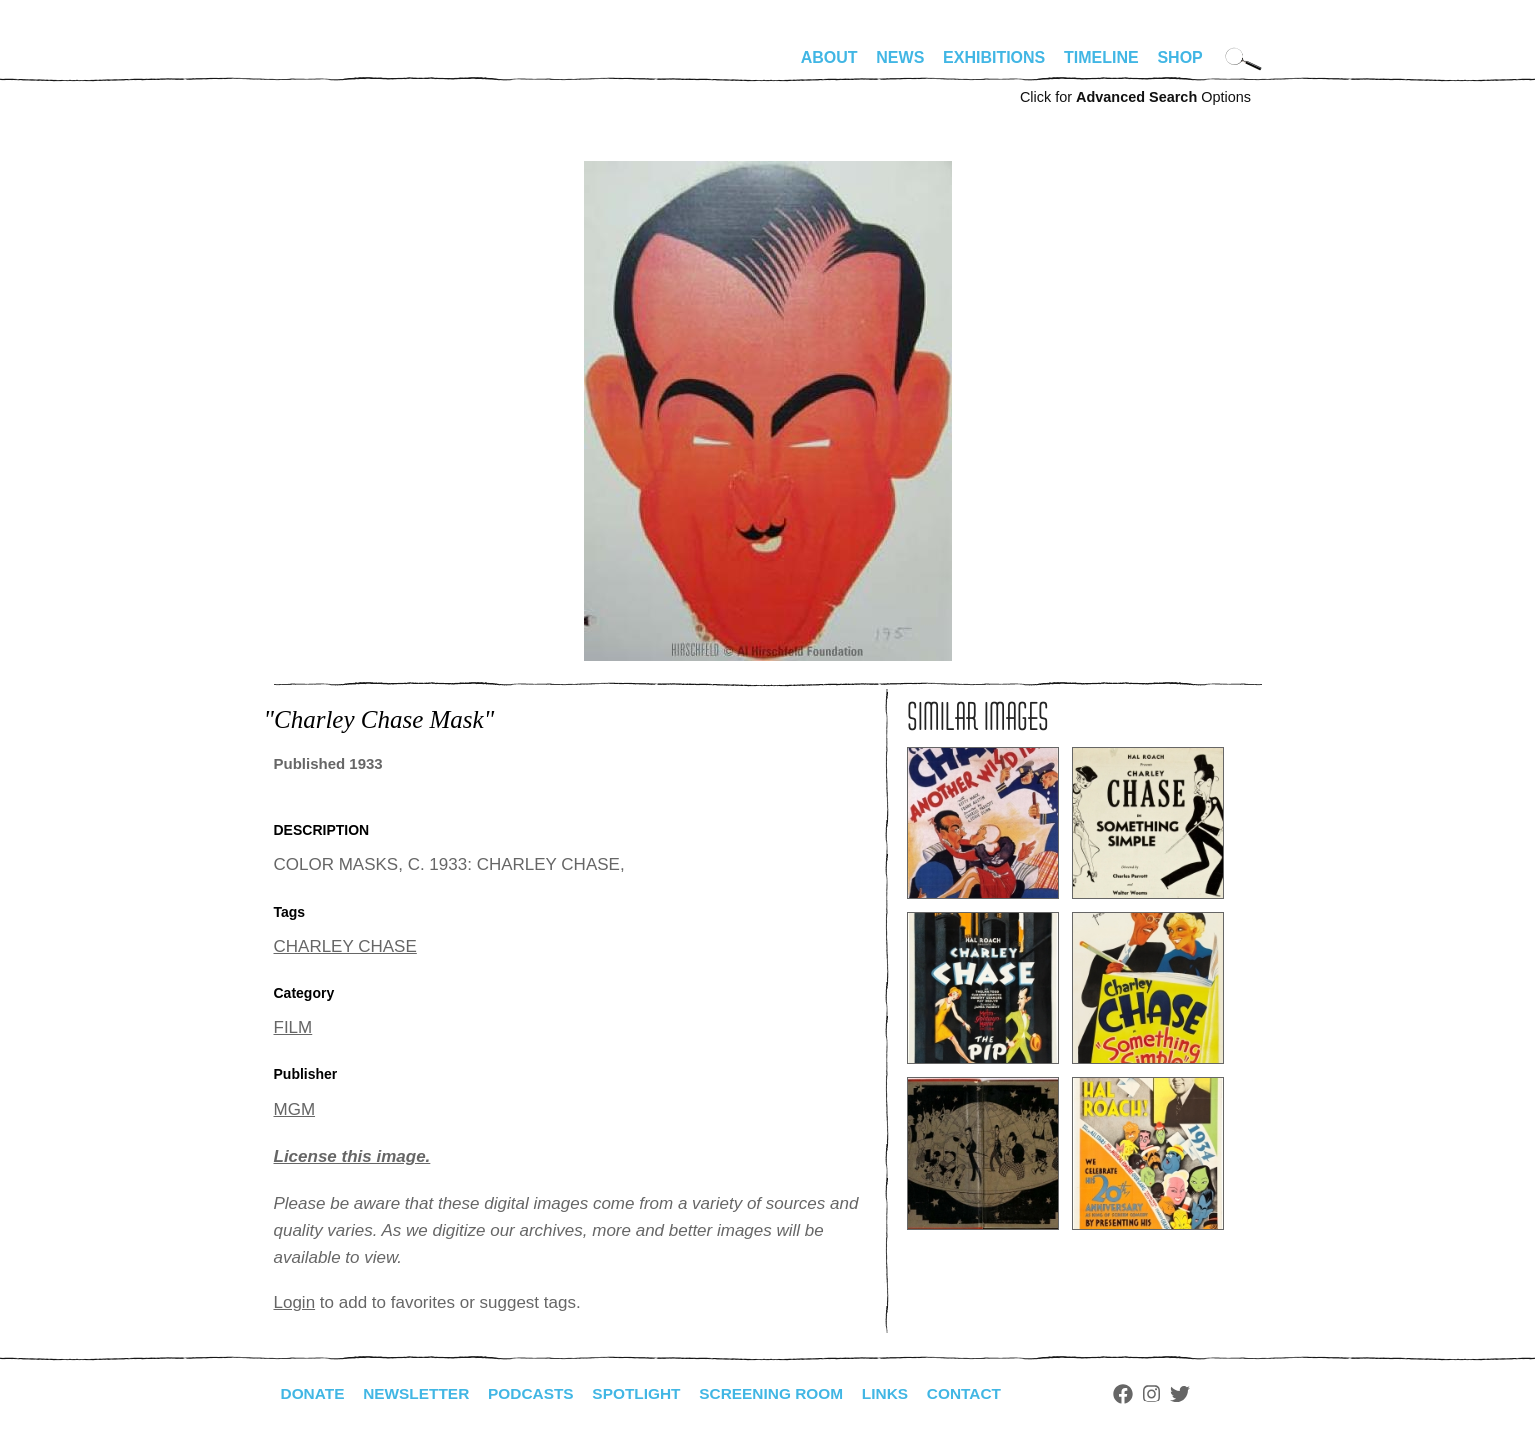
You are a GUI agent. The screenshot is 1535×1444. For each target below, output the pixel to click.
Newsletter (421, 1393)
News (900, 57)
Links (905, 1393)
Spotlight (648, 1393)
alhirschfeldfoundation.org (334, 66)
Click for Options (1135, 97)
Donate (314, 1393)
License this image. (352, 1156)
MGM (295, 1109)
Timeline (1101, 57)
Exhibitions (994, 57)
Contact (985, 1393)
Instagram (1175, 1394)
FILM (293, 1027)
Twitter (1203, 1394)
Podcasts (539, 1393)
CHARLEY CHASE (345, 946)
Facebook (1147, 1394)
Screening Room (787, 1393)
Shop (1179, 57)
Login (295, 1302)
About (829, 57)
